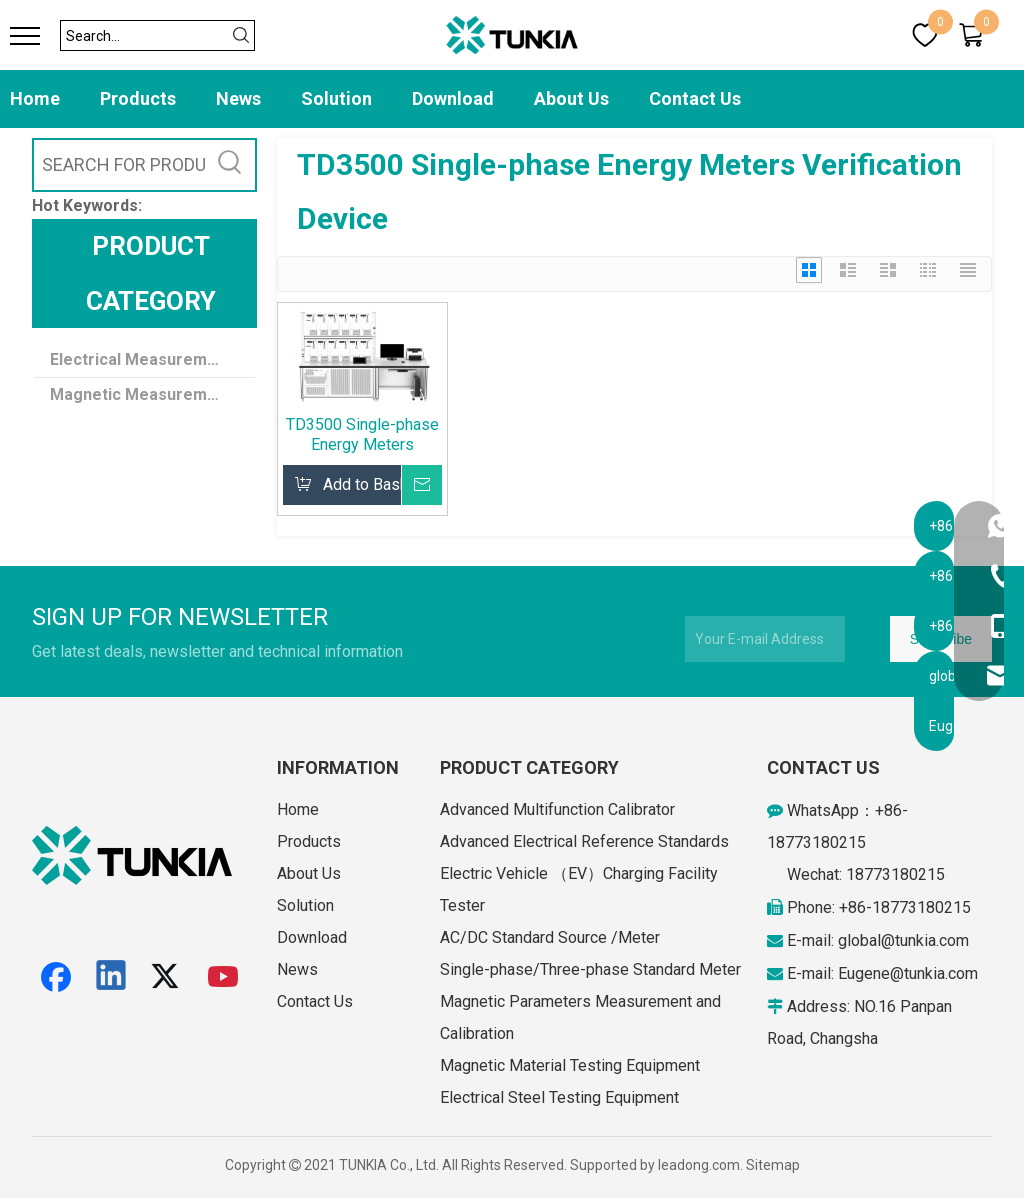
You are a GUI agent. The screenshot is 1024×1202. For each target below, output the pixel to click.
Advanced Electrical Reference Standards (584, 841)
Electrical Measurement (141, 359)
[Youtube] (224, 977)
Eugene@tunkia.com (908, 973)
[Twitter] (168, 977)
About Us (571, 98)
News (238, 98)
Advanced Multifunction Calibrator (557, 809)
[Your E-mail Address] (765, 639)
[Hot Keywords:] (230, 165)
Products (138, 98)
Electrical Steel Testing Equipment (559, 1097)
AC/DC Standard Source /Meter (550, 937)
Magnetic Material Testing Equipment (570, 1065)
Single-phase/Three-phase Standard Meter (590, 969)
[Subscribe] (941, 639)
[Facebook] (56, 977)
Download (453, 98)
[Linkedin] (112, 977)
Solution (336, 98)
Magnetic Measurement (141, 394)
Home (35, 98)
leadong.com (699, 1165)
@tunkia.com (925, 940)
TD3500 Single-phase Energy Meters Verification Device (362, 435)
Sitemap (773, 1165)
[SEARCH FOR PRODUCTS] (119, 165)
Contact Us (695, 98)
